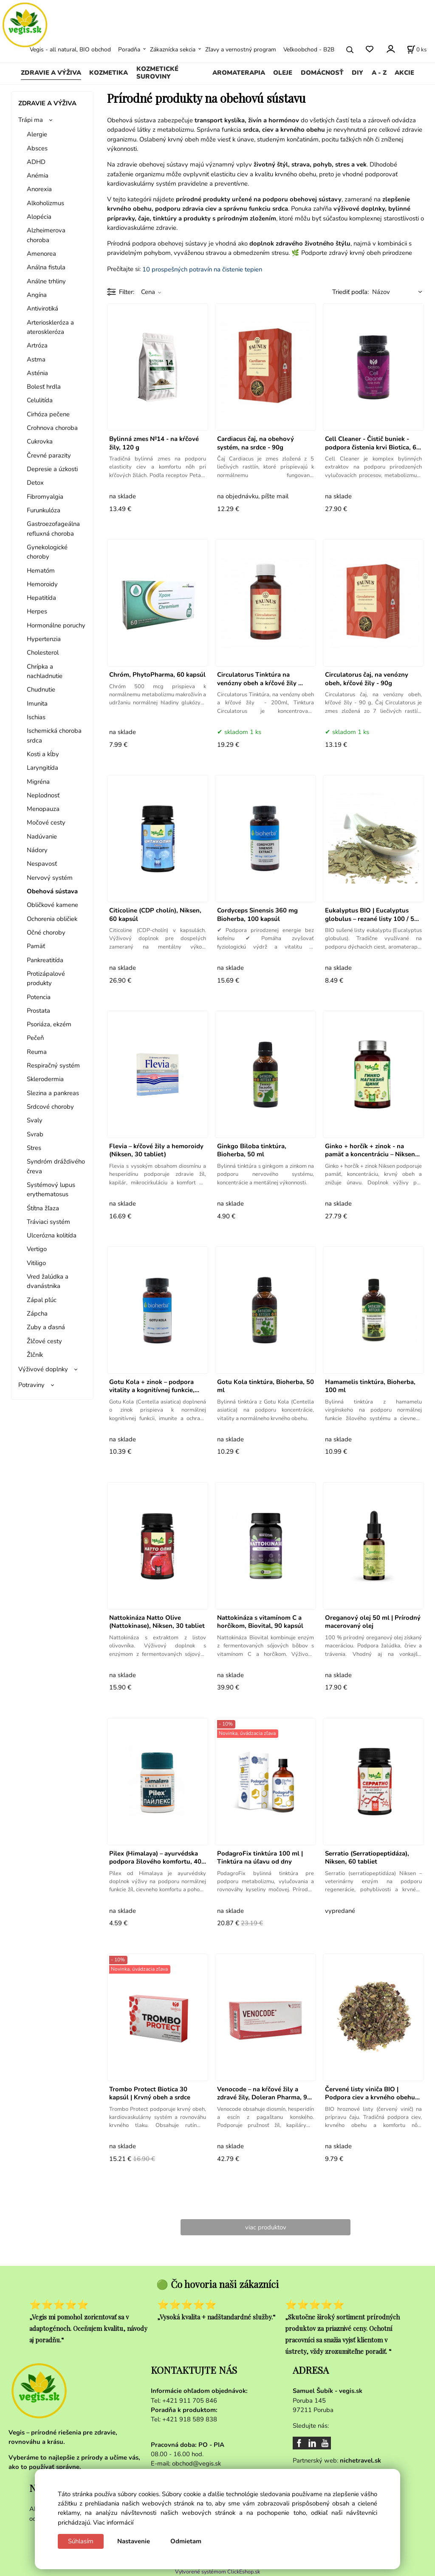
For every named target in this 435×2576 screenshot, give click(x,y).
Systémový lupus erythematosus (51, 1189)
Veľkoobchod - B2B (308, 49)
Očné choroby (46, 932)
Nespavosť (42, 863)
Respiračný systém (53, 1065)
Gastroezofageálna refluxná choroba (53, 528)
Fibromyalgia (45, 496)
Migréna (38, 781)
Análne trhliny (46, 281)
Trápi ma (30, 120)
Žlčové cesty (44, 1341)
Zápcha (37, 1313)
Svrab (35, 1134)
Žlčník (35, 1354)
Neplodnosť (43, 795)
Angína (37, 295)
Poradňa (129, 49)
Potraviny (31, 1385)
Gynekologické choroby (47, 552)
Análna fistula (46, 267)
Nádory (37, 850)
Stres (34, 1148)
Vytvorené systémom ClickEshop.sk (217, 2571)
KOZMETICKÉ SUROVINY (157, 73)
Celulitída (40, 400)
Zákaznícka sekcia (172, 49)
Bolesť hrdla (44, 386)
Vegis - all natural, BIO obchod (70, 49)
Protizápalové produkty (46, 978)
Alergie (37, 134)
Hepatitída (41, 597)
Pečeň (35, 1038)
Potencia (39, 997)
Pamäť (36, 946)
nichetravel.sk (360, 2460)
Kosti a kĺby (43, 754)
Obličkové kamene (52, 905)
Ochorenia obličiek (52, 919)
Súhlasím (80, 2541)
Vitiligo (36, 1263)
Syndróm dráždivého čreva (56, 1166)
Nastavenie (133, 2541)
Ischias (36, 717)
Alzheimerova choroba (46, 235)
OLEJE (282, 72)
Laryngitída (42, 767)
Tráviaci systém (48, 1221)
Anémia (37, 175)
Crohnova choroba (52, 428)
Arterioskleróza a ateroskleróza (50, 327)
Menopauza (43, 809)
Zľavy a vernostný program (240, 49)
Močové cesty (46, 822)
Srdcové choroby (50, 1106)
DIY (357, 72)
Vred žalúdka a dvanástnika (47, 1281)
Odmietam (185, 2541)
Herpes (37, 611)
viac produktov (265, 2227)
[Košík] (417, 50)
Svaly (34, 1120)
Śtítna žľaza (43, 1208)
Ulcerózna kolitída (51, 1235)
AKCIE (404, 72)
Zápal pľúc (41, 1300)
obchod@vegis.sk (196, 2463)
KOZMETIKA (108, 72)
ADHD (36, 162)
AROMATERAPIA (238, 72)
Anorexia (39, 189)
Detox (35, 482)
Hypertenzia (44, 639)
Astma (36, 359)
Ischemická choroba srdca (54, 735)
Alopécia (39, 216)
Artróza (37, 345)
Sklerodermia (45, 1079)
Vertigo (37, 1249)
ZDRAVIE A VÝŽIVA (51, 72)
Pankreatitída (45, 960)
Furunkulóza (43, 510)
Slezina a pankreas (53, 1093)
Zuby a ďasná (46, 1327)
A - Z (379, 72)
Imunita (37, 703)
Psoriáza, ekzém (49, 1024)
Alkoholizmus (45, 203)
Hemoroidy (42, 584)
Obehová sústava (52, 891)
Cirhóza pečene (48, 414)
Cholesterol (43, 652)
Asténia (37, 373)
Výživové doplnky (43, 1369)
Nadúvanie (42, 836)
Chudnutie (41, 689)
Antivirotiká (42, 308)
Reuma (37, 1052)
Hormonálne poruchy (56, 625)
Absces (37, 148)
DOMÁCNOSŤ (322, 72)
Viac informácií (113, 2522)
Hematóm (41, 570)
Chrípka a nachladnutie (44, 671)
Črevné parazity (49, 455)
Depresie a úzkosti (52, 469)
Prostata (38, 1010)
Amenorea (41, 253)
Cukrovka (40, 441)
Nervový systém (50, 877)
